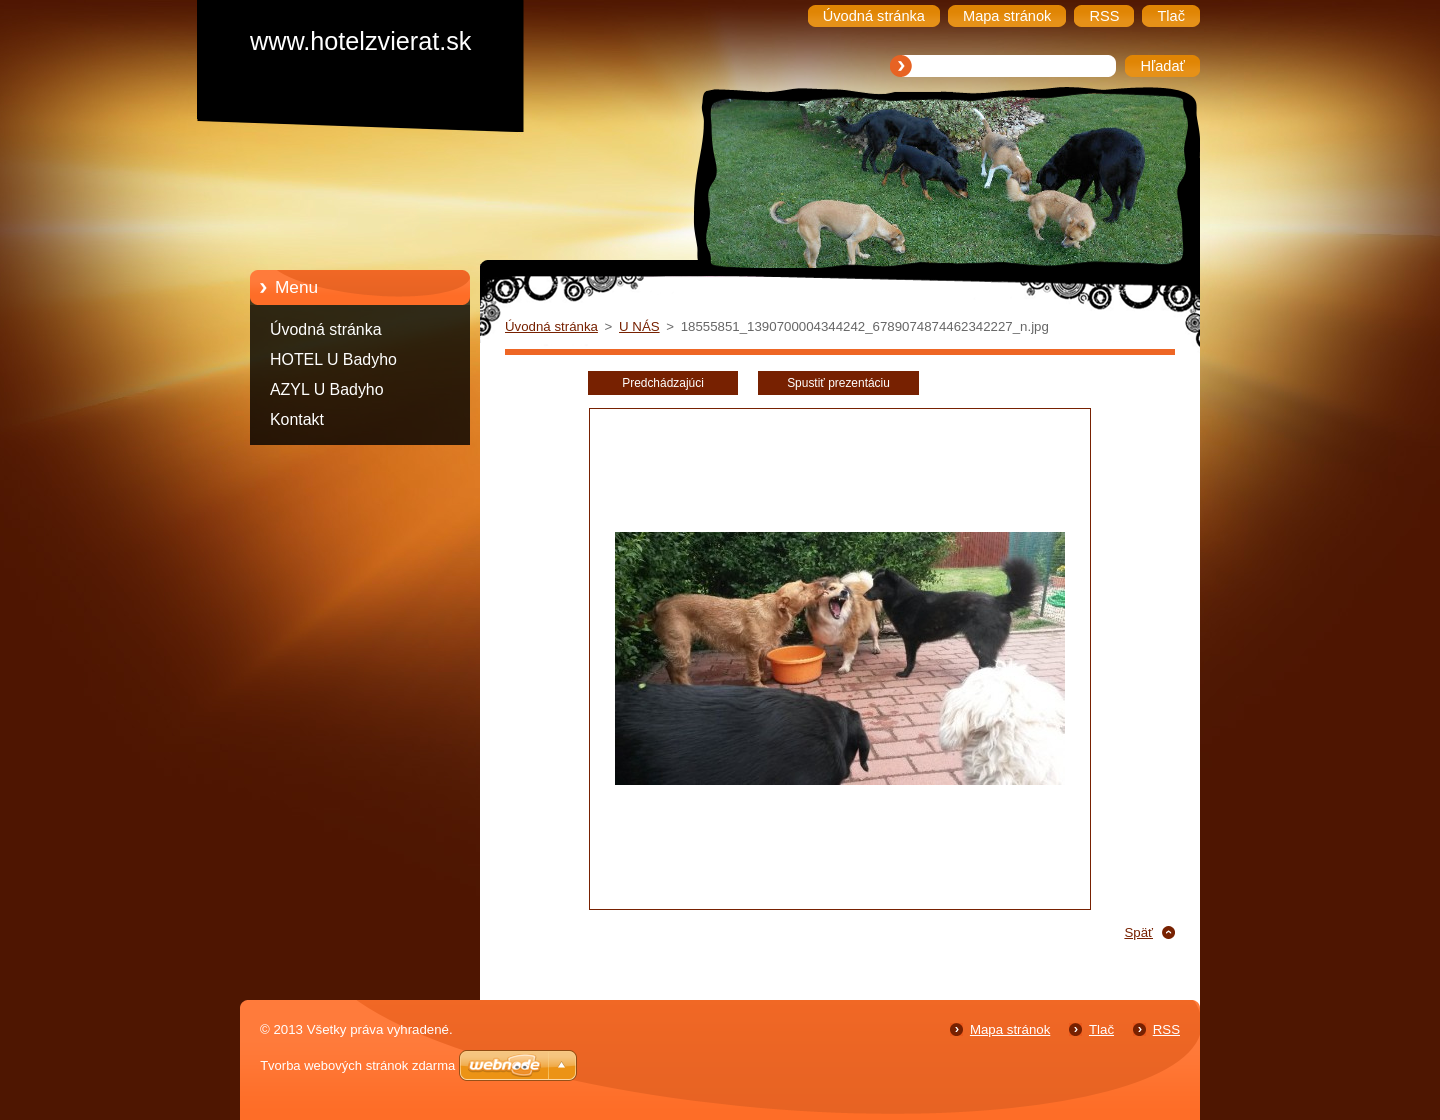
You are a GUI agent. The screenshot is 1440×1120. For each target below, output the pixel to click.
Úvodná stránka (326, 329)
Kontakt (297, 419)
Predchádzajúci (663, 383)
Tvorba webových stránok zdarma (357, 1065)
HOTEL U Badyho (333, 359)
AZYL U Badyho (327, 389)
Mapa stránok (1010, 1029)
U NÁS (639, 326)
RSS (1166, 1029)
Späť (1138, 932)
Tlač (1101, 1029)
